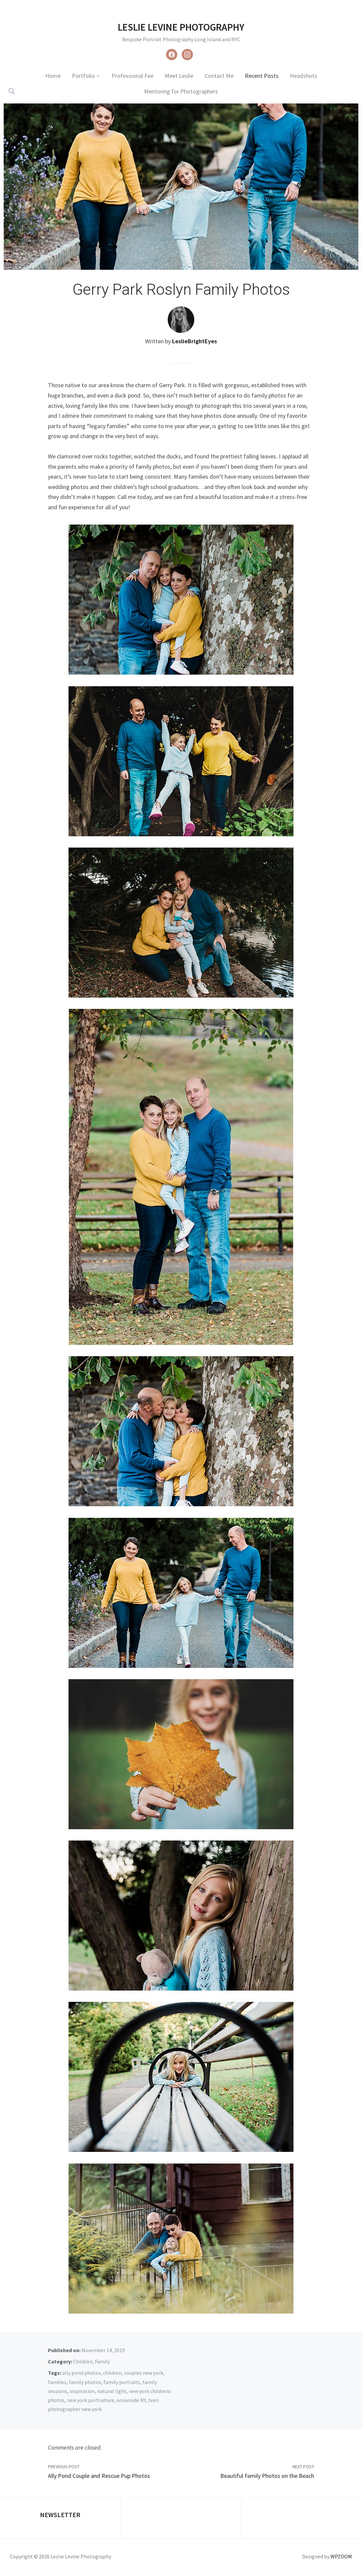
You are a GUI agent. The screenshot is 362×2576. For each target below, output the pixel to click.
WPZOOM (341, 2556)
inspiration (82, 2391)
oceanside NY (131, 2400)
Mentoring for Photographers (181, 91)
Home (53, 76)
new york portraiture (90, 2400)
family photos (85, 2382)
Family (102, 2361)
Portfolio (83, 76)
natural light (111, 2391)
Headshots (303, 76)
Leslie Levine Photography (181, 27)
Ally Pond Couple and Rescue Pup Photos (99, 2476)
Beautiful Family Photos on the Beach (267, 2476)
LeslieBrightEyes (194, 341)
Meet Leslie (179, 76)
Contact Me (219, 76)
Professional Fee (132, 76)
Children (82, 2361)
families (57, 2382)
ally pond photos (81, 2372)
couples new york (143, 2372)
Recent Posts (261, 76)
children (112, 2372)
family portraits (121, 2382)
